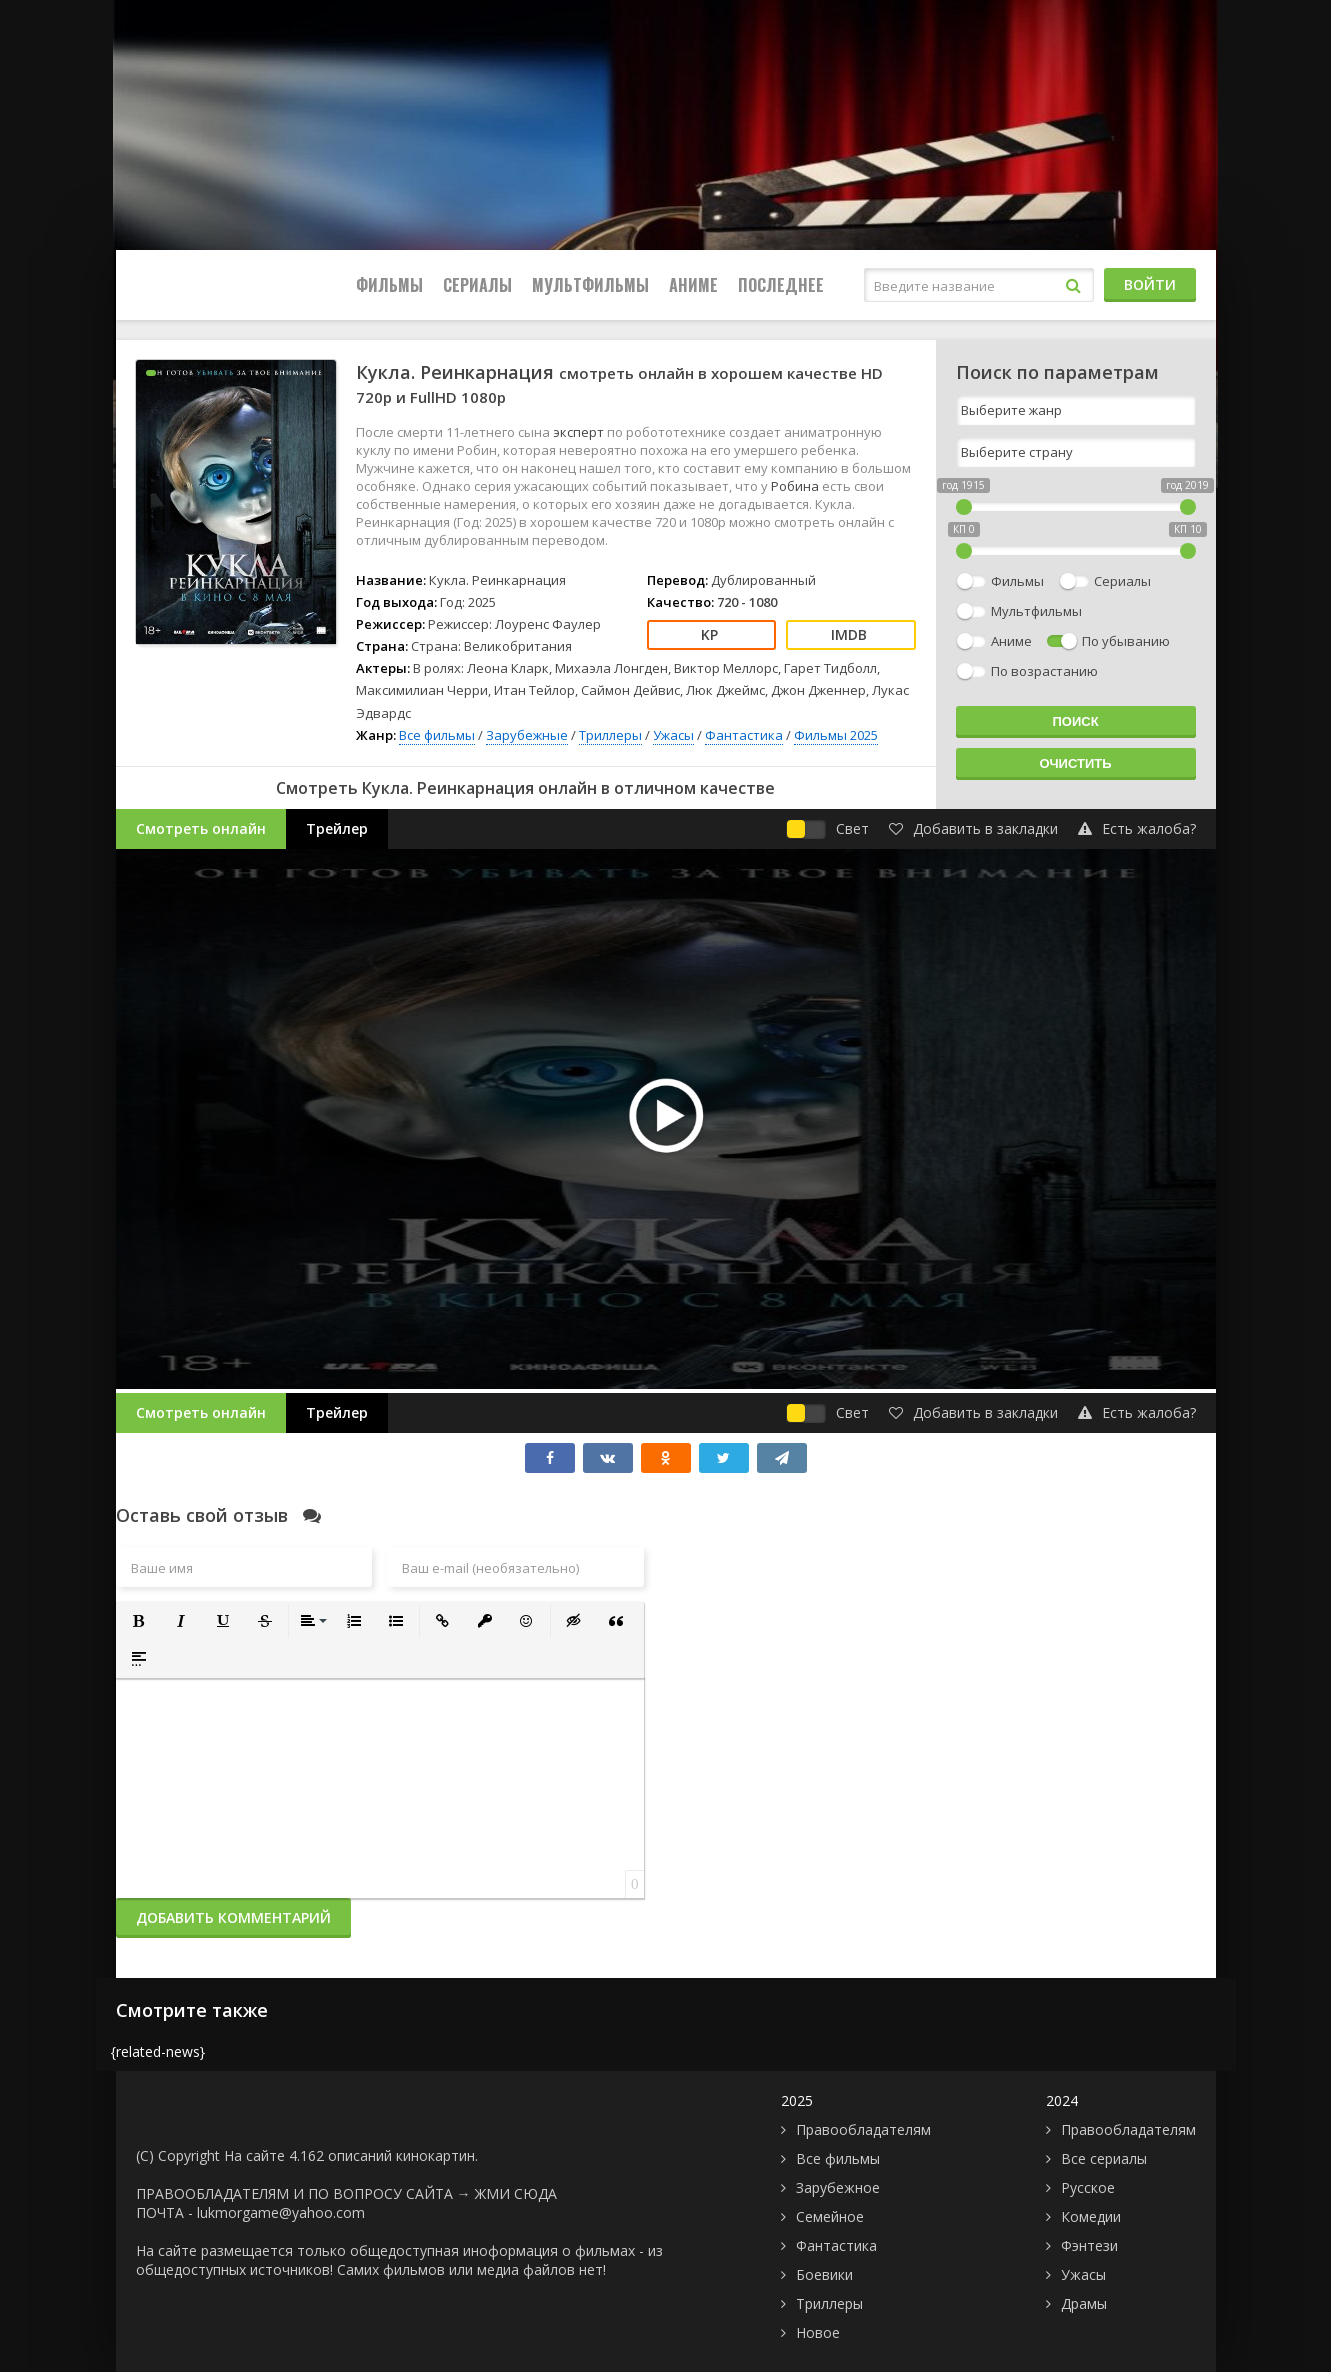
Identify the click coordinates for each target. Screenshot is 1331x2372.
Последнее (781, 285)
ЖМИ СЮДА (516, 2193)
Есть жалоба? (1137, 828)
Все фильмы (437, 735)
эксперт (580, 432)
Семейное (830, 2216)
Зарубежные (527, 735)
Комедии (1091, 2216)
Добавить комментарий (233, 1917)
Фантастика (744, 735)
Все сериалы (1104, 2158)
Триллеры (610, 735)
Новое (818, 2332)
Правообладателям (863, 2129)
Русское (1088, 2187)
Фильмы (389, 285)
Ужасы (673, 735)
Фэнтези (1089, 2245)
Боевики (824, 2274)
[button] (139, 1621)
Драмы (1084, 2303)
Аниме (693, 285)
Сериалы (477, 285)
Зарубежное (838, 2187)
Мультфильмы (590, 285)
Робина (796, 486)
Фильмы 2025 (836, 735)
